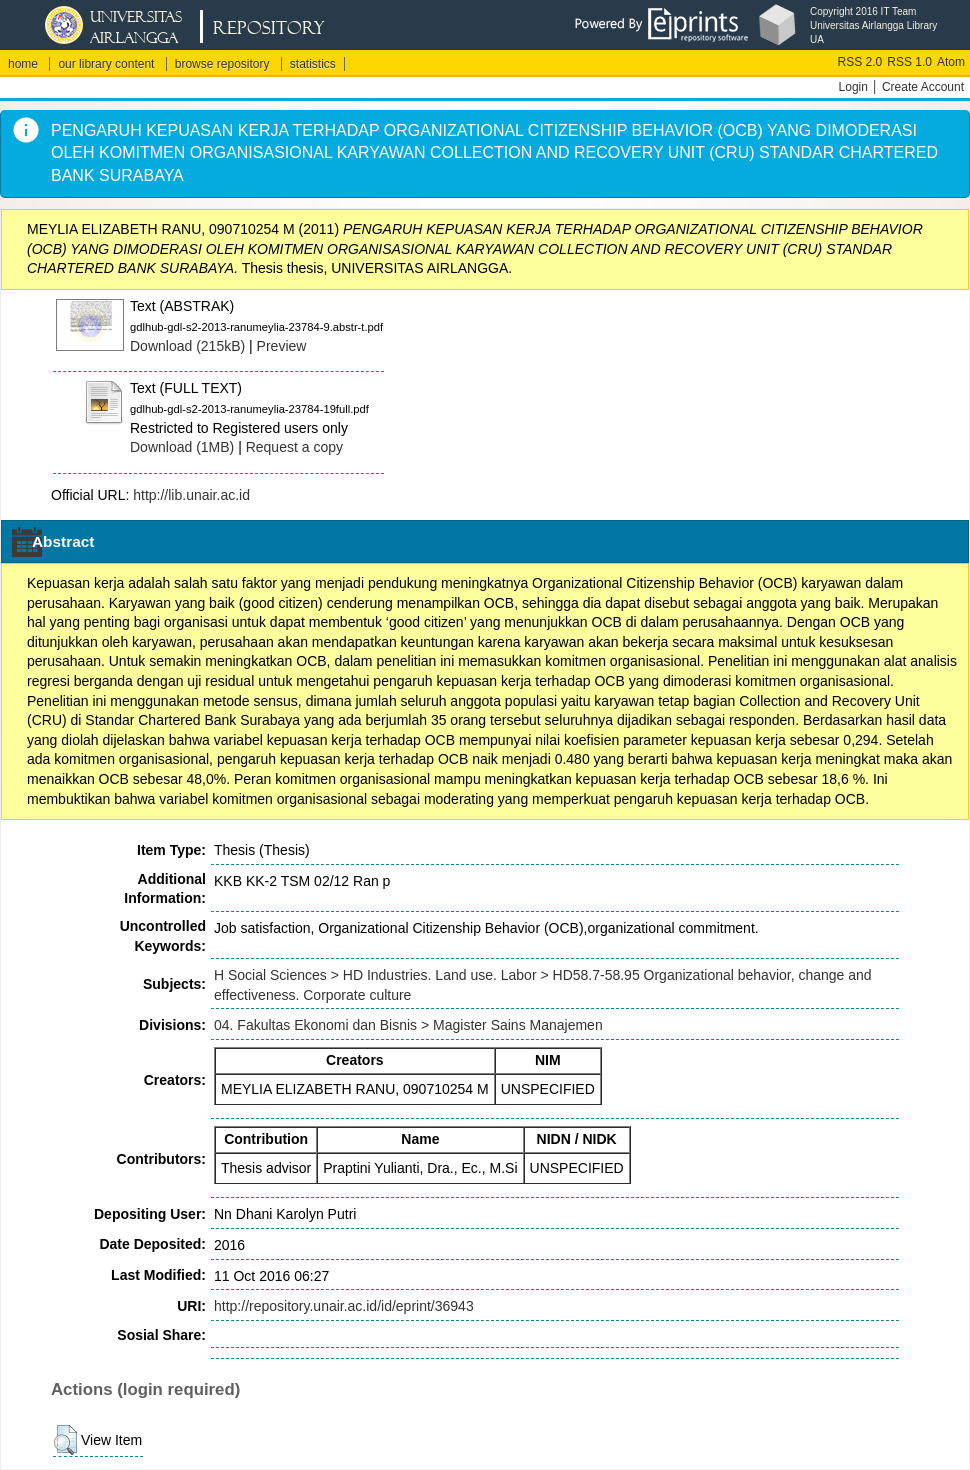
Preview (282, 346)
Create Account (923, 87)
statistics (313, 64)
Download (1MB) (182, 447)
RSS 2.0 (860, 62)
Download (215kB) (187, 346)
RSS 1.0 (909, 62)
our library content (106, 64)
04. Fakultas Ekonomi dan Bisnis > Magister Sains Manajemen (408, 1025)
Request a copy (294, 447)
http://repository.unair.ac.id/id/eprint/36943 (344, 1306)
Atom (951, 62)
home (23, 64)
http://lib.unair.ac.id (191, 495)
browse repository (222, 64)
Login (853, 87)
